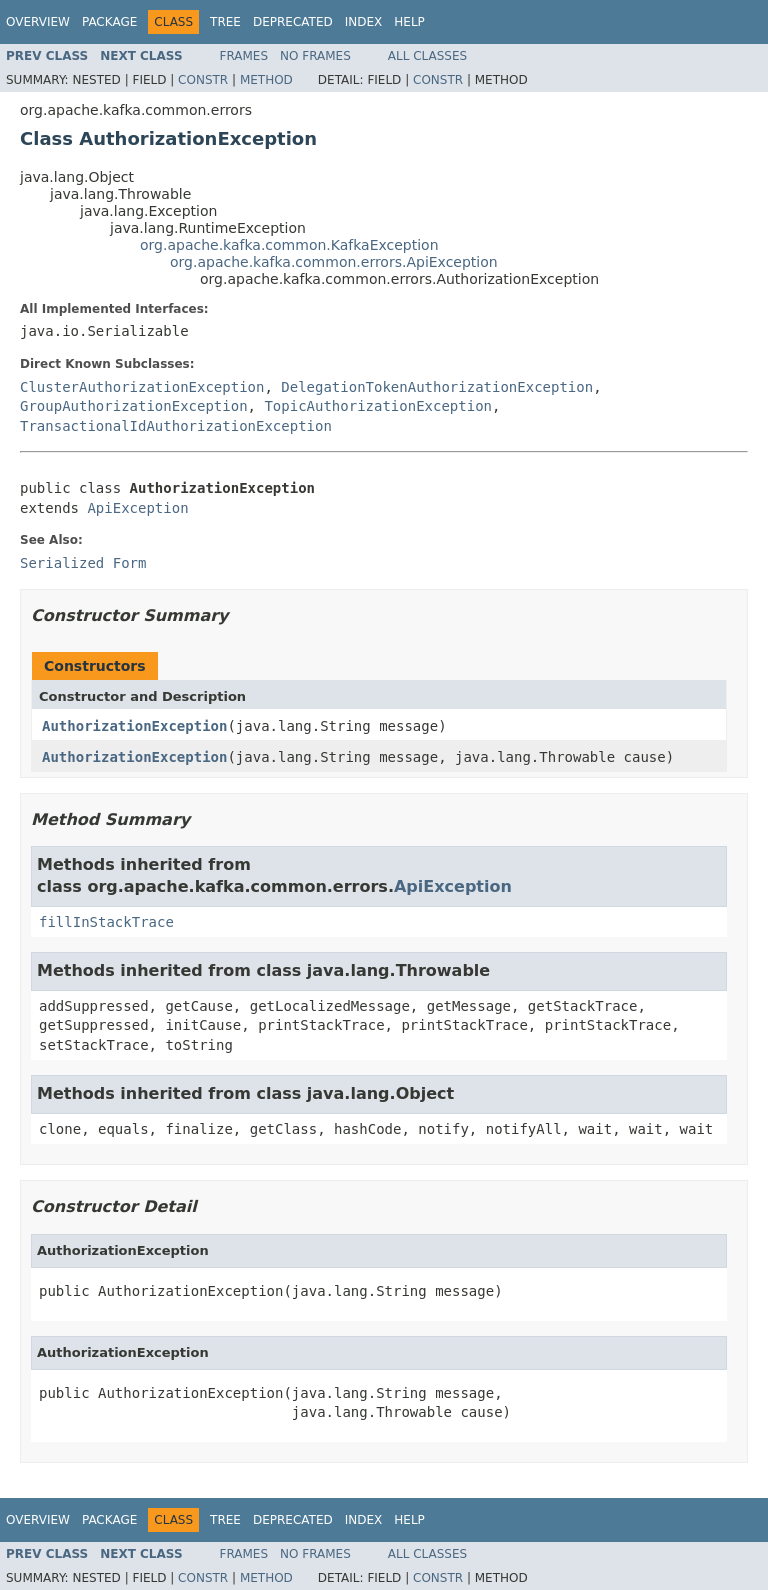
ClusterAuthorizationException (142, 387)
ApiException (137, 508)
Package (109, 22)
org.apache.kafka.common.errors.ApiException (334, 262)
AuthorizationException (134, 726)
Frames (244, 56)
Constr (203, 80)
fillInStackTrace (106, 922)
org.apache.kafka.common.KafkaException (289, 245)
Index (364, 22)
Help (409, 22)
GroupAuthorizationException (134, 406)
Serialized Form (83, 563)
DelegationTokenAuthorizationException (437, 387)
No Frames (315, 56)
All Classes (427, 56)
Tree (225, 22)
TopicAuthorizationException (378, 406)
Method (266, 80)
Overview (38, 22)
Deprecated (293, 22)
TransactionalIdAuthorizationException (176, 426)
